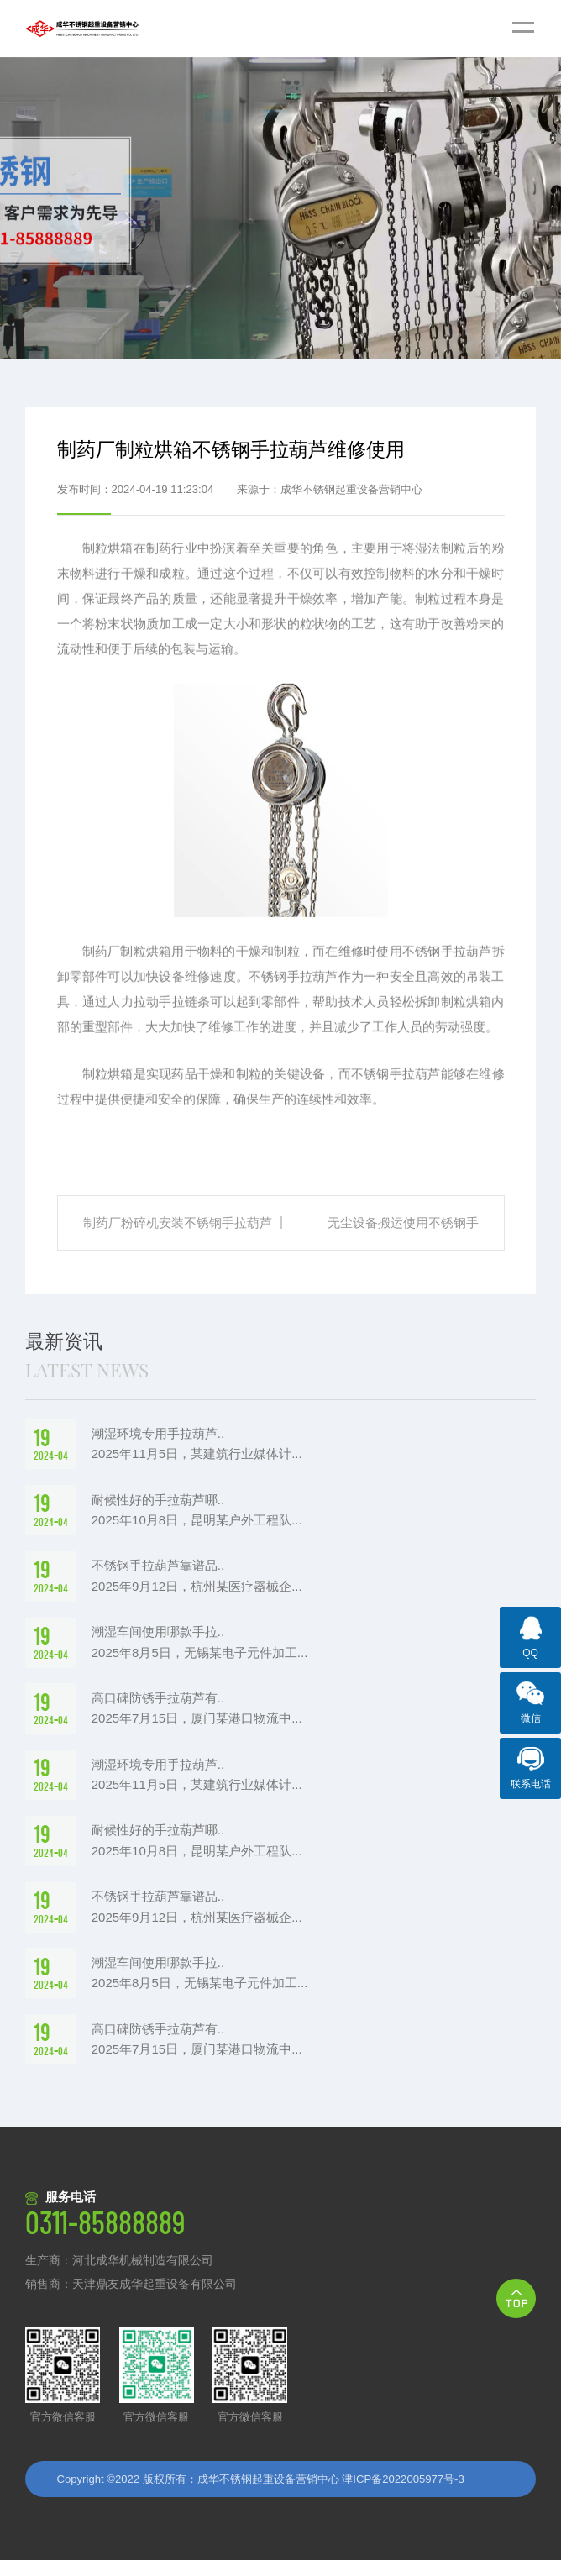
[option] (280, 208)
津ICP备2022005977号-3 (403, 2494)
